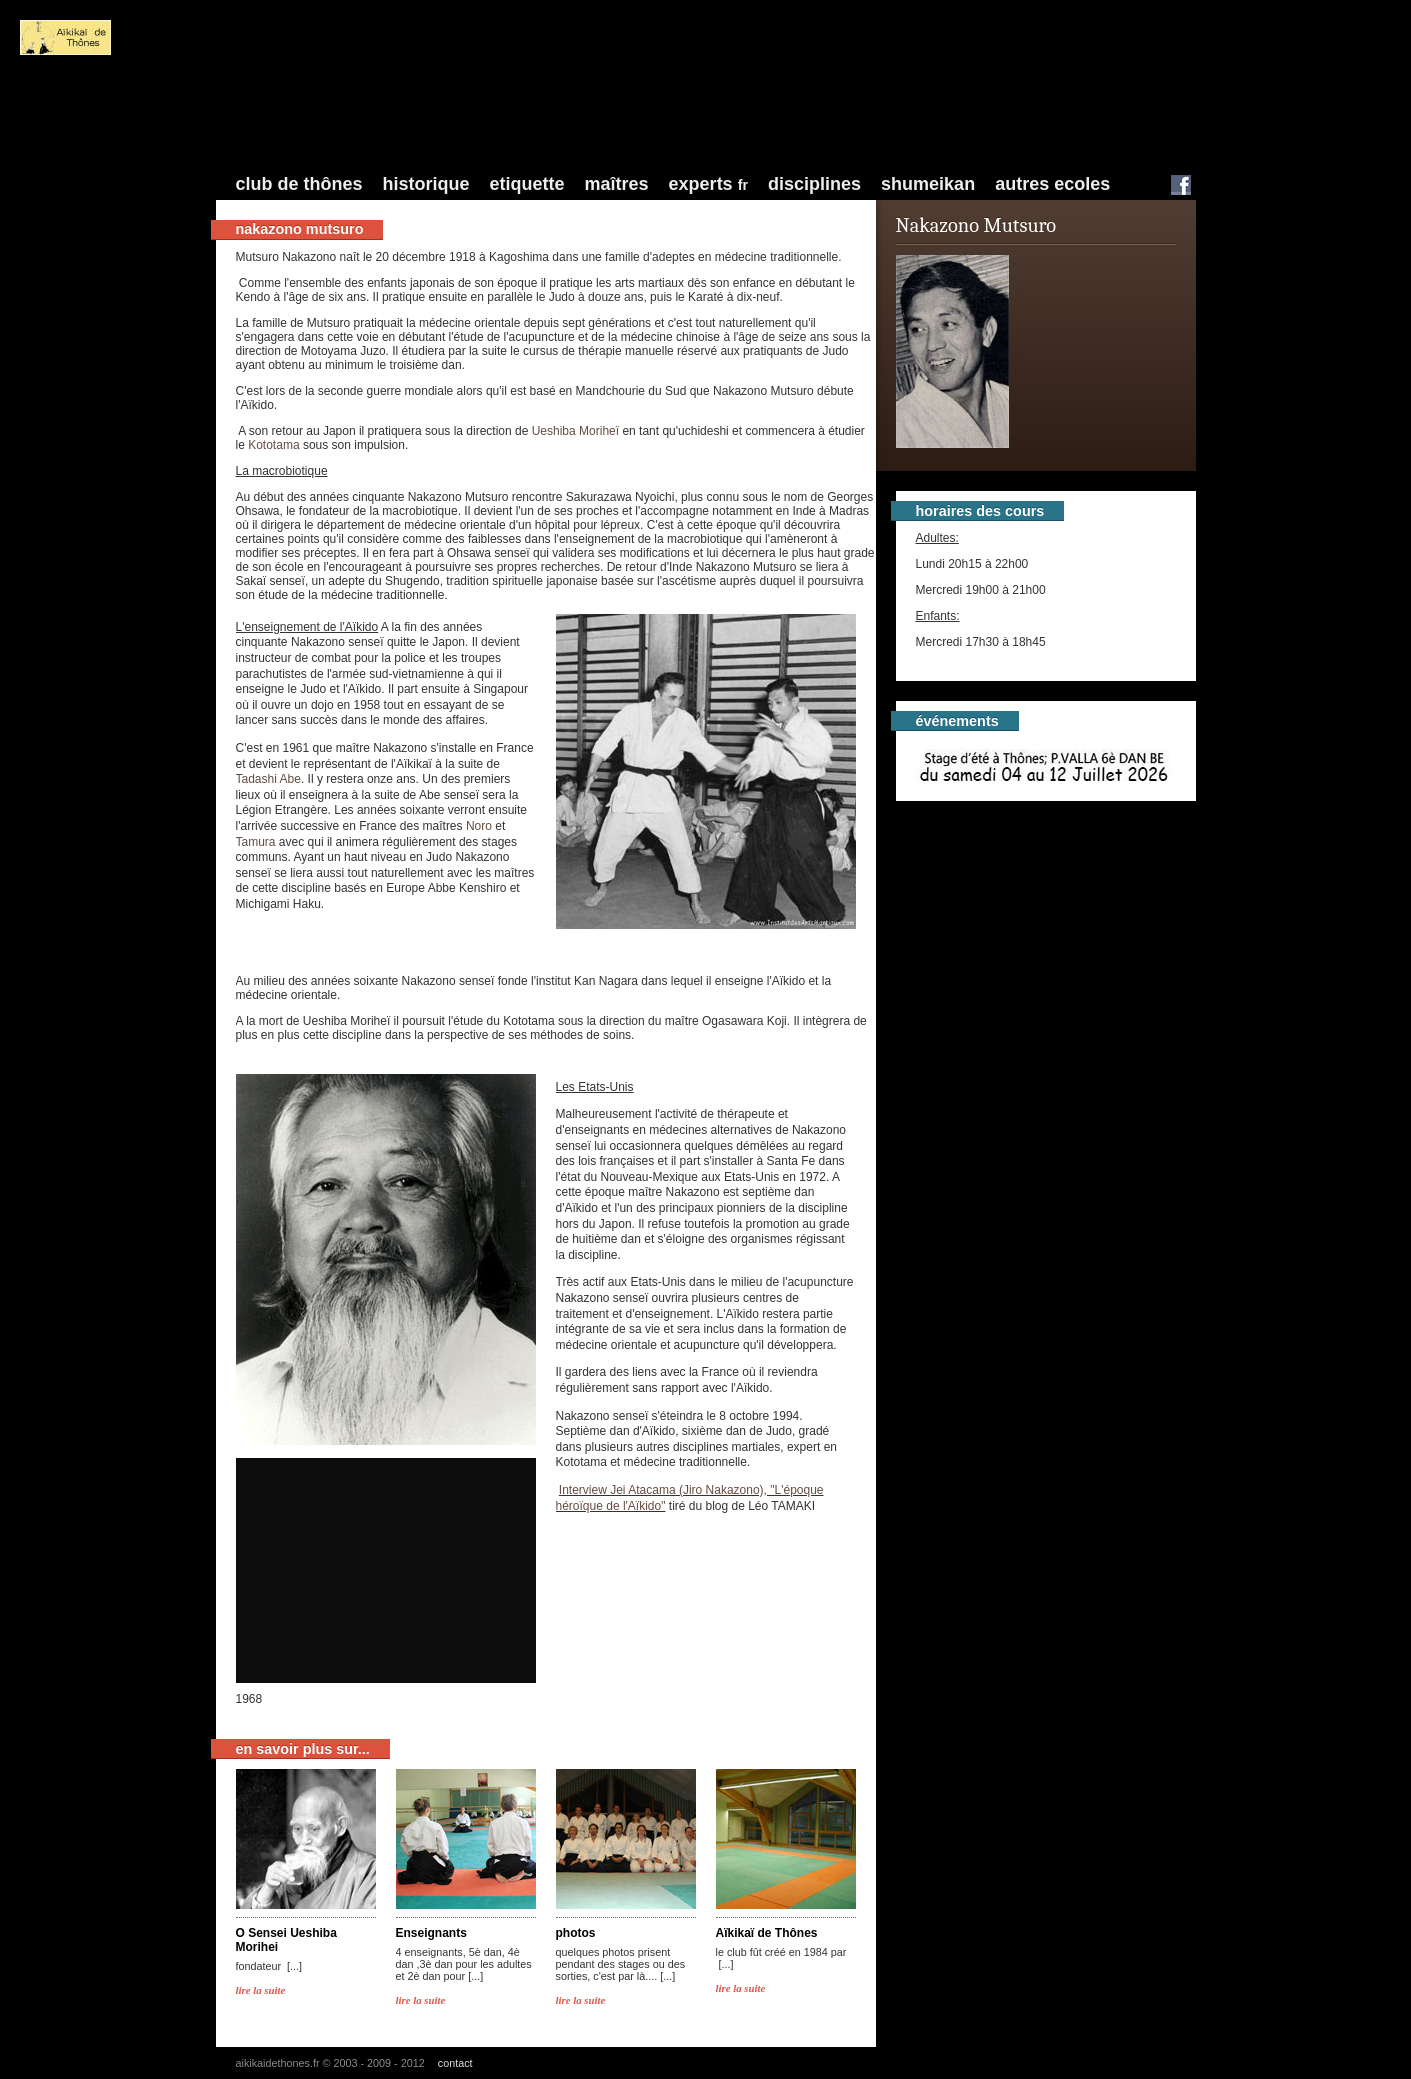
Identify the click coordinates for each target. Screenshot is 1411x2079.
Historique (426, 184)
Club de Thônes (299, 184)
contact (455, 2063)
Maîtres (617, 184)
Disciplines (814, 184)
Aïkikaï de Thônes (767, 1933)
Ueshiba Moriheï (577, 431)
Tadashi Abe (268, 779)
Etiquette (527, 184)
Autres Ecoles (1052, 184)
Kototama (275, 445)
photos (576, 1933)
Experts (708, 184)
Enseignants (431, 1933)
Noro (479, 826)
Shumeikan (928, 184)
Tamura (256, 842)
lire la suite (261, 1990)
